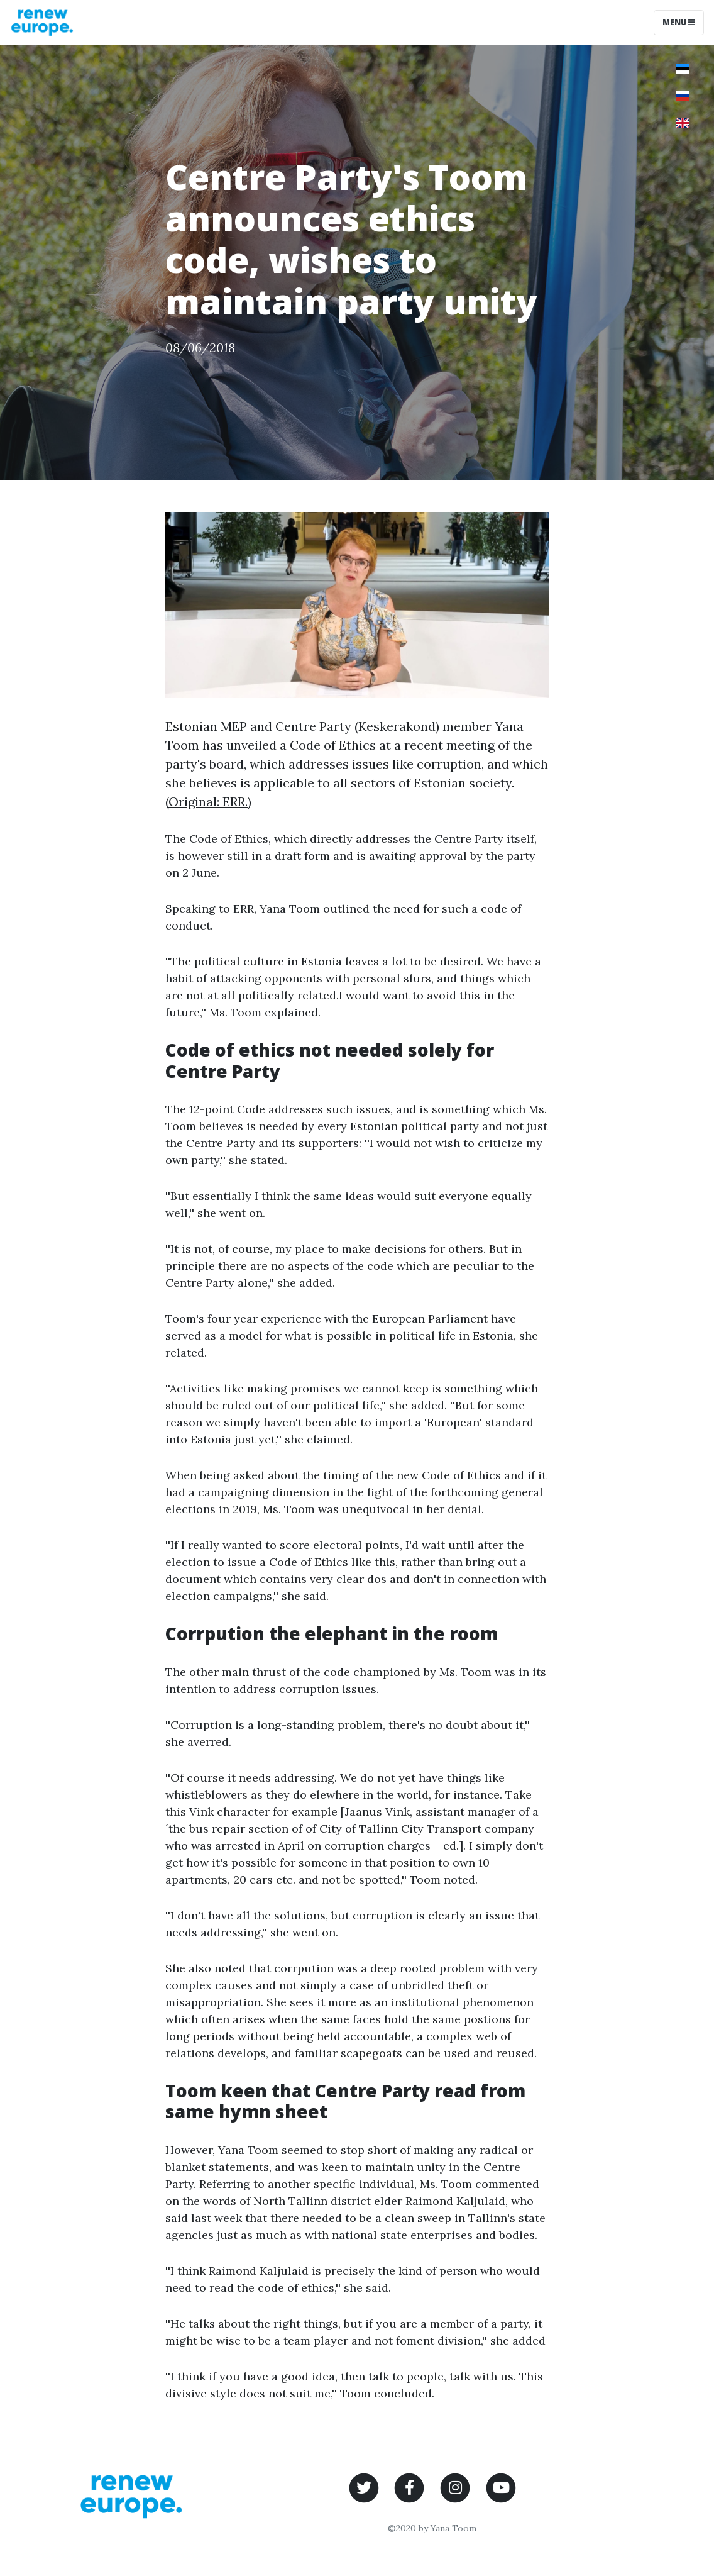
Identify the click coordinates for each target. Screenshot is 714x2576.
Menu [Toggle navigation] (678, 22)
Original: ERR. (208, 801)
